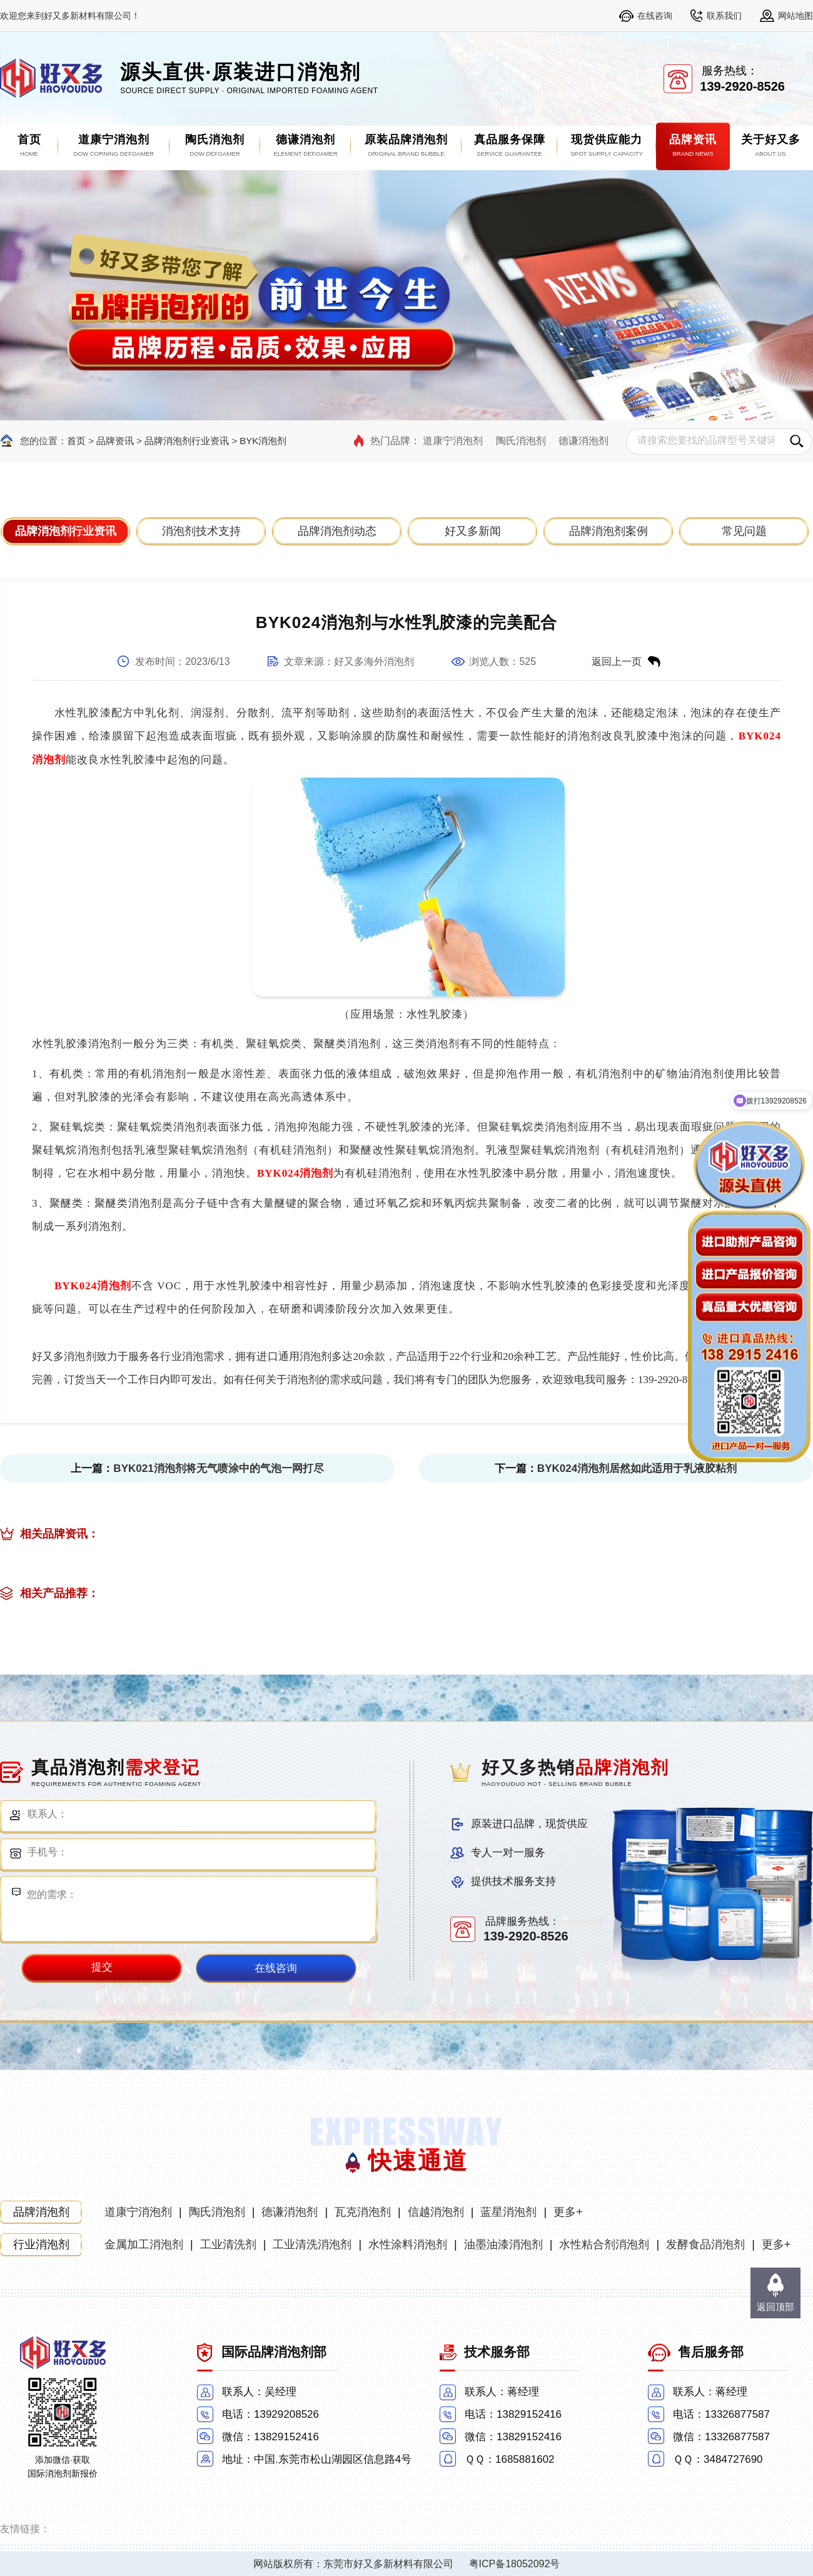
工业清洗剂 (228, 2244)
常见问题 (744, 531)
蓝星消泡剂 (508, 2212)
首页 (76, 440)
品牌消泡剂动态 (337, 531)
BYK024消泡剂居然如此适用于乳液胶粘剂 (637, 1468)
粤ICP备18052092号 (514, 2563)
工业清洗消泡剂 (312, 2244)
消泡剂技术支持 (201, 531)
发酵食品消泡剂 (705, 2244)
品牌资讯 (115, 440)
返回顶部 (775, 2306)
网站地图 (795, 16)
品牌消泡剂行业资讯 (186, 440)
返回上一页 (617, 661)
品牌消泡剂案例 (608, 531)
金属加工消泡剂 (143, 2244)
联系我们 (724, 16)
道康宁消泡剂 (453, 440)
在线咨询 (654, 16)
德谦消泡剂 (583, 440)
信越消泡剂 (436, 2212)
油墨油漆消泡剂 (503, 2244)
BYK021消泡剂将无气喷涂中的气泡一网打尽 (218, 1468)
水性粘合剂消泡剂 (604, 2244)
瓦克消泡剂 (363, 2212)
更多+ (568, 2212)
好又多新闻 (473, 531)
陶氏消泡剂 (521, 440)
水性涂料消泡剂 (407, 2244)
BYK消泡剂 (263, 440)
